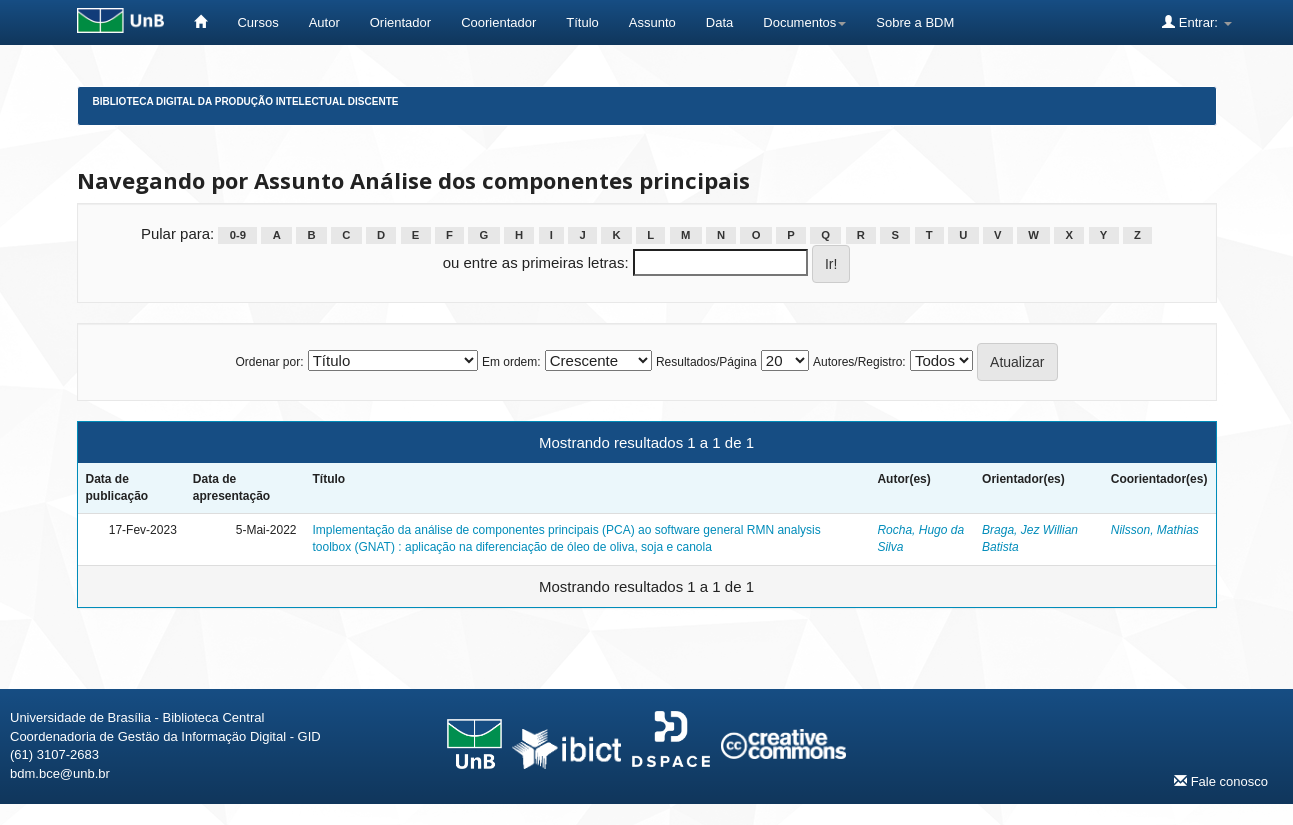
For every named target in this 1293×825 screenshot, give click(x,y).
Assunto (652, 22)
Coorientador (498, 22)
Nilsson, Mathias (1155, 530)
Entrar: (1196, 22)
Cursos (257, 22)
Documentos (804, 22)
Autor (324, 22)
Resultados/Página (706, 362)
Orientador (400, 22)
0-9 (238, 235)
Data (719, 22)
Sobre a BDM (915, 22)
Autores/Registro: (859, 362)
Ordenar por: (269, 362)
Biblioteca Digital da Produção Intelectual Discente (246, 101)
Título (582, 22)
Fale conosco (1221, 781)
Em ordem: (511, 362)
